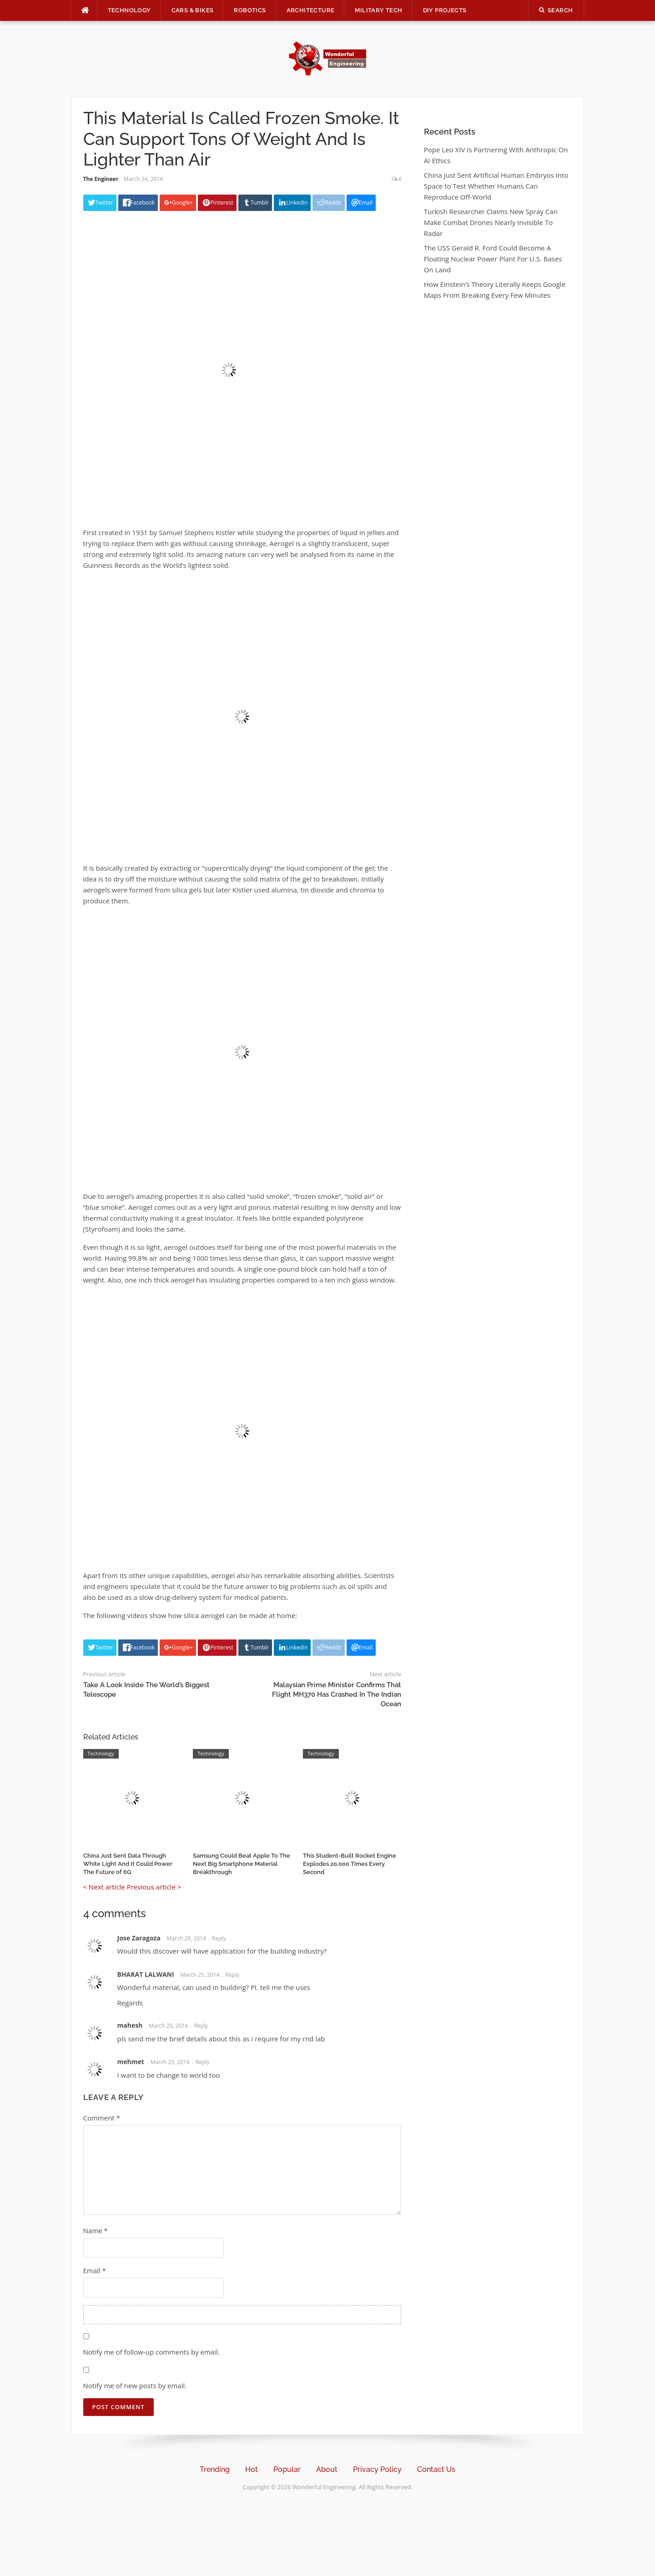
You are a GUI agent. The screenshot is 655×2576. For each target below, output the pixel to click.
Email (94, 2270)
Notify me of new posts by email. (135, 2385)
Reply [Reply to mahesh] (201, 2026)
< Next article (104, 1886)
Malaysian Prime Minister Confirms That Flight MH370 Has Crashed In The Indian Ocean (336, 1694)
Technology (129, 10)
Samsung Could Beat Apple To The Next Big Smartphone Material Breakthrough (241, 1863)
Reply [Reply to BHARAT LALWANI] (233, 1975)
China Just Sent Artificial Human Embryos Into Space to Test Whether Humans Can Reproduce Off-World (496, 185)
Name (95, 2230)
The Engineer (101, 179)
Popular (287, 2469)
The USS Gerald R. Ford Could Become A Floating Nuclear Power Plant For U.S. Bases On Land (493, 258)
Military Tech (378, 10)
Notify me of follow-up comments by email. (151, 2351)
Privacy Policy (377, 2469)
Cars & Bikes (192, 10)
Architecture (311, 10)
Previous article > (154, 1886)
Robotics (250, 10)
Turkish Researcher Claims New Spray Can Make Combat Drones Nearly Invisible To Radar (491, 222)
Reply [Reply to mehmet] (203, 2062)
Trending (215, 2469)
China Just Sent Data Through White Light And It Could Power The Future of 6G (127, 1863)
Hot (251, 2469)
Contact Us (436, 2469)
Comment (101, 2117)
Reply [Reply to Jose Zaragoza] (219, 1938)
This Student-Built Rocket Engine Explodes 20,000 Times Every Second (349, 1863)
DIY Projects (445, 10)
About (327, 2469)
